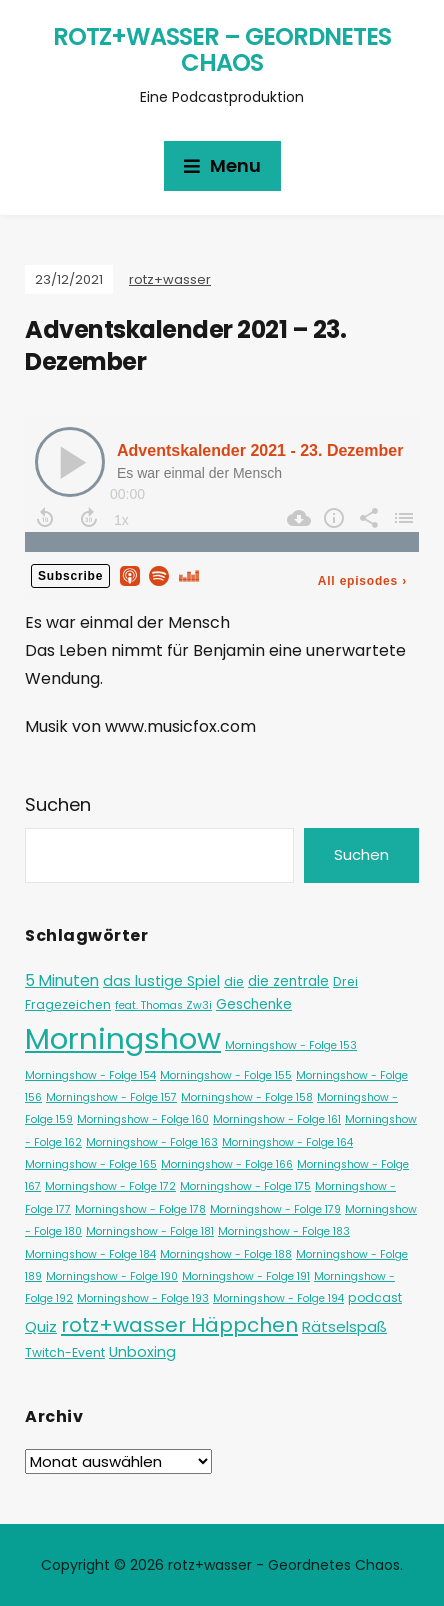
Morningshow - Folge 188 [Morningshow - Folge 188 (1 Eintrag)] (226, 1254)
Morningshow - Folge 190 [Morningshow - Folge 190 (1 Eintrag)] (112, 1276)
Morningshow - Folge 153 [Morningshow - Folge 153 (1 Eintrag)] (291, 1045)
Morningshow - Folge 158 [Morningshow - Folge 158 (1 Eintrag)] (247, 1097)
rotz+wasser (170, 279)
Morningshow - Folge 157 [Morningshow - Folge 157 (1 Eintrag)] (111, 1097)
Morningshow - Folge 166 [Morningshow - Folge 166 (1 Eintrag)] (227, 1164)
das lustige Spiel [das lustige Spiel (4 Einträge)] (161, 981)
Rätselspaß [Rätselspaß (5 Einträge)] (344, 1326)
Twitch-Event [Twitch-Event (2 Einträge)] (65, 1352)
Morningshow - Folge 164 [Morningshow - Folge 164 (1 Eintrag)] (287, 1142)
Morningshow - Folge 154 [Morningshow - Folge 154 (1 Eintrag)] (90, 1075)
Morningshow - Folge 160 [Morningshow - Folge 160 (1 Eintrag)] (143, 1119)
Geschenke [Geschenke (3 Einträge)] (254, 1004)
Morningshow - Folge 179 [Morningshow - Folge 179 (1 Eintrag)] (275, 1209)
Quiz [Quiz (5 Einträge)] (41, 1326)
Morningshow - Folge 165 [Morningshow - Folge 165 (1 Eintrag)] (91, 1164)
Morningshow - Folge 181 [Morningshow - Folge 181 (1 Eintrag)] (150, 1231)
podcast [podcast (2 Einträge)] (375, 1297)
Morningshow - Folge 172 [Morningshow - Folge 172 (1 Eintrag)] (110, 1186)
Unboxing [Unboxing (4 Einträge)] (142, 1352)
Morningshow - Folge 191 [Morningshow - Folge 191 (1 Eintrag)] (246, 1276)
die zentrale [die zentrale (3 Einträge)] (288, 981)
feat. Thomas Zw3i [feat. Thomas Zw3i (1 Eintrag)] (163, 1005)
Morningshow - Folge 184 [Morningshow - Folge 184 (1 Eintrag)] (90, 1254)
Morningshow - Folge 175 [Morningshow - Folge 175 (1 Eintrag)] (245, 1186)
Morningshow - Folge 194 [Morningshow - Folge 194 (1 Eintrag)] (278, 1298)
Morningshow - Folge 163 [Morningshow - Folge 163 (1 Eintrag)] (152, 1142)
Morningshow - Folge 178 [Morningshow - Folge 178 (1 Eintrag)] (140, 1209)
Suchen (58, 804)
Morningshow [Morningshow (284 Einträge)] (123, 1038)
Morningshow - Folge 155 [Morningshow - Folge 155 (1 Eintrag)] (226, 1075)
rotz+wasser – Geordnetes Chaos (222, 49)
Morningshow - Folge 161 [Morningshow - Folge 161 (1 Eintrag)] (277, 1119)
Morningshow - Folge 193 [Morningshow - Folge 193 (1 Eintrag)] (143, 1298)
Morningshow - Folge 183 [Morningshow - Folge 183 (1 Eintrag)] (284, 1231)
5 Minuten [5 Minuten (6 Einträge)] (62, 980)
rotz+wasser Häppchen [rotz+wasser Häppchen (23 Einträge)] (179, 1325)
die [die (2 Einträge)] (234, 981)
